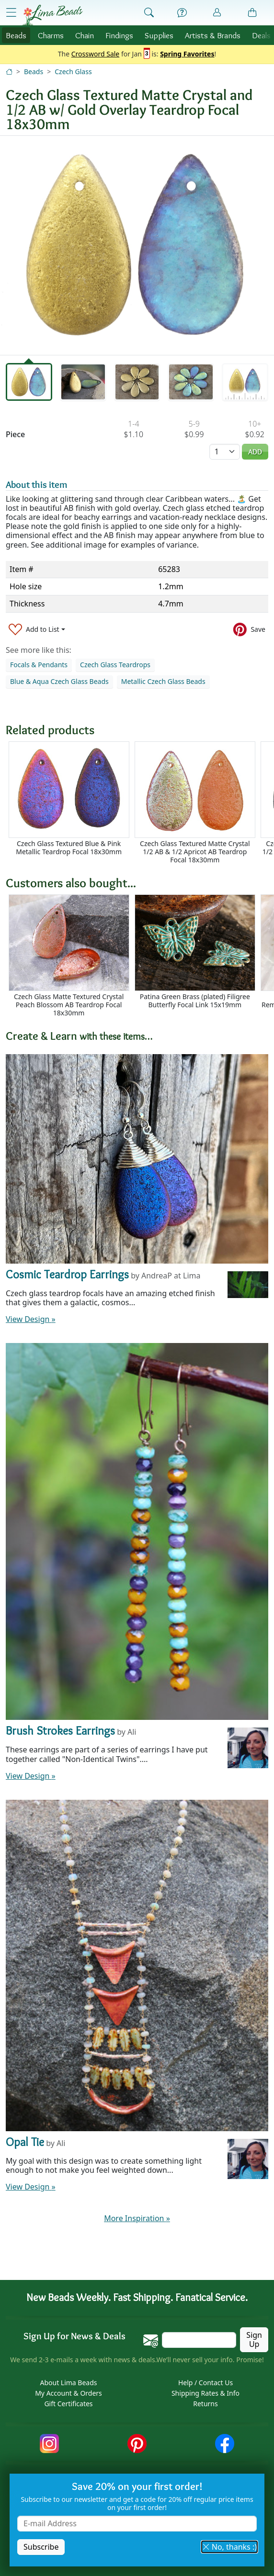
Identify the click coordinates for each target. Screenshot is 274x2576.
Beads (16, 35)
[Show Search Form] (149, 13)
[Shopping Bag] (252, 13)
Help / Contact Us (205, 2382)
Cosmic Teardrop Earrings (67, 1274)
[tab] (29, 382)
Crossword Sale (95, 54)
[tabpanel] (137, 245)
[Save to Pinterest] (249, 629)
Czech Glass (73, 71)
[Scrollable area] (140, 802)
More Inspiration (137, 2218)
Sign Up (254, 2339)
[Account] (217, 13)
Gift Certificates (68, 2403)
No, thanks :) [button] (229, 2547)
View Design (31, 1319)
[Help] (182, 13)
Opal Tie (25, 2142)
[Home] (9, 71)
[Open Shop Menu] (11, 12)
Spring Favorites (187, 54)
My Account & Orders (68, 2393)
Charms (51, 35)
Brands (212, 35)
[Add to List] (37, 629)
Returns (205, 2403)
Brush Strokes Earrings (60, 1731)
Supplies (159, 35)
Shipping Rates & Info (205, 2393)
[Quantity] (224, 452)
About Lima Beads (68, 2382)
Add (255, 451)
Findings (119, 35)
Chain (84, 35)
